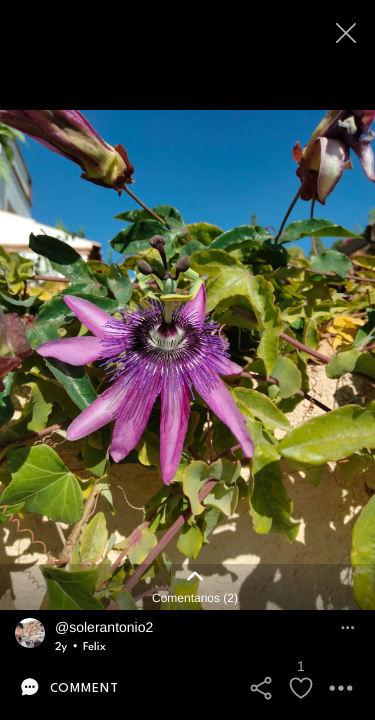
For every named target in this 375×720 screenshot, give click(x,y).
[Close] (347, 32)
